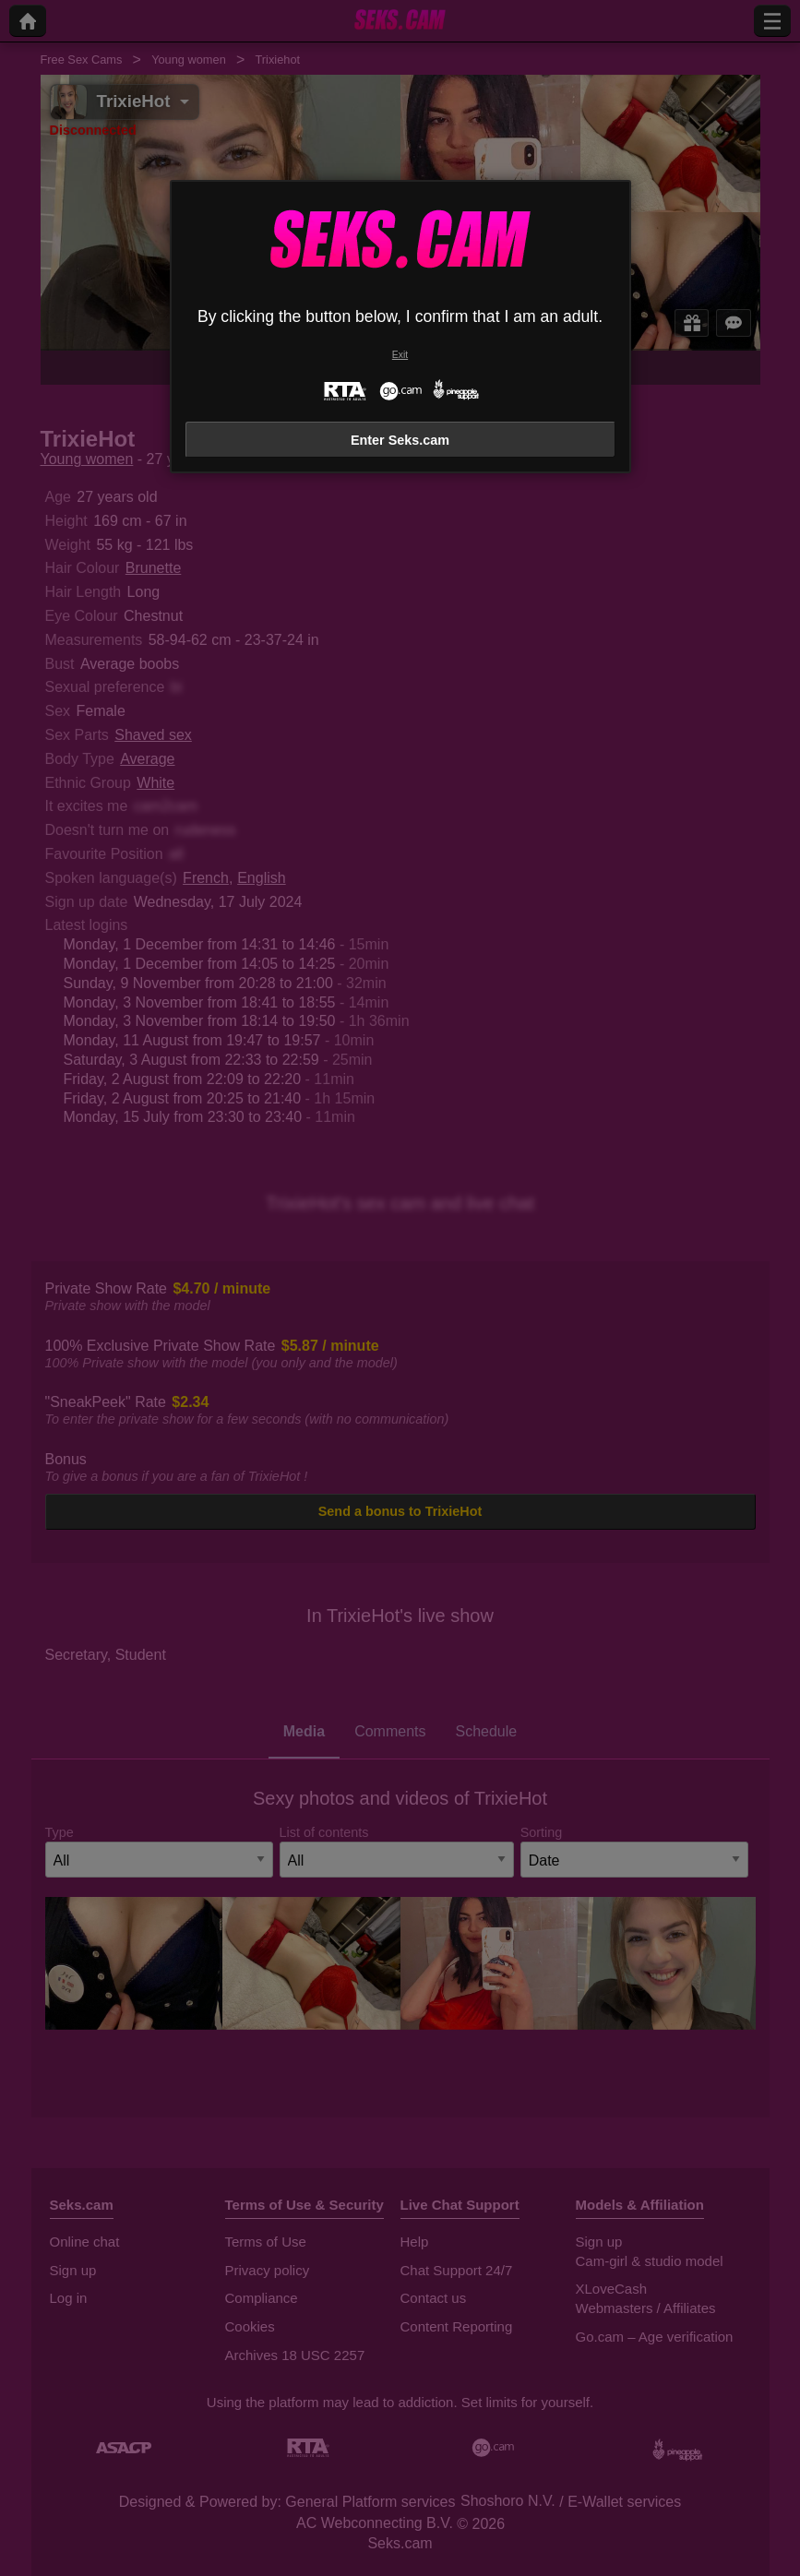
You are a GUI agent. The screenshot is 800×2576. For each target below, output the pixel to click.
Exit (400, 355)
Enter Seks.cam (400, 440)
